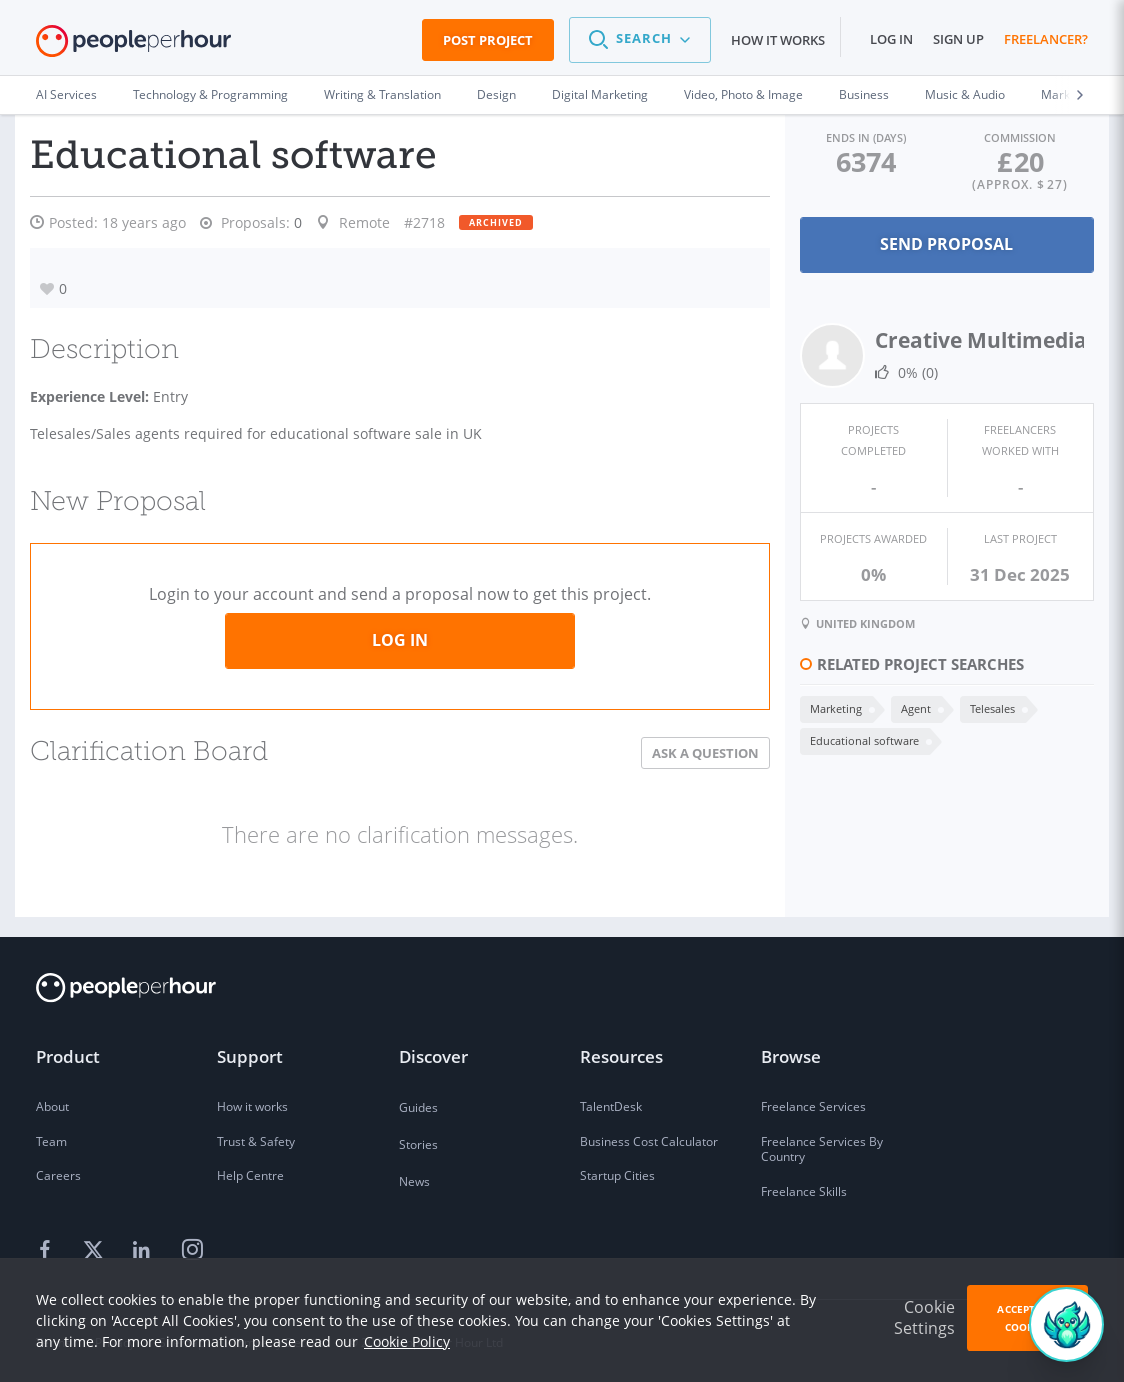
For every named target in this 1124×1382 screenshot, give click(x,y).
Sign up (958, 39)
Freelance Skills (804, 1189)
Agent (912, 707)
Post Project (488, 40)
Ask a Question (701, 751)
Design (496, 94)
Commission (1019, 137)
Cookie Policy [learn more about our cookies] (407, 1341)
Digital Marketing (600, 94)
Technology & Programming (210, 94)
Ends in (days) (863, 137)
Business (864, 94)
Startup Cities (617, 1173)
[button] (640, 40)
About (52, 1104)
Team (51, 1139)
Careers (58, 1173)
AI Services (66, 94)
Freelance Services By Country (822, 1147)
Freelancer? (1046, 39)
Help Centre (250, 1173)
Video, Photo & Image (743, 94)
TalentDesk (611, 1104)
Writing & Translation (382, 94)
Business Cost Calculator (649, 1139)
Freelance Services (813, 1104)
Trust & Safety (256, 1139)
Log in (891, 39)
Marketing (832, 707)
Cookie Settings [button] (924, 1317)
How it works (778, 40)
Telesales (988, 707)
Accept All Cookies (1027, 1318)
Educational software (860, 739)
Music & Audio (965, 94)
